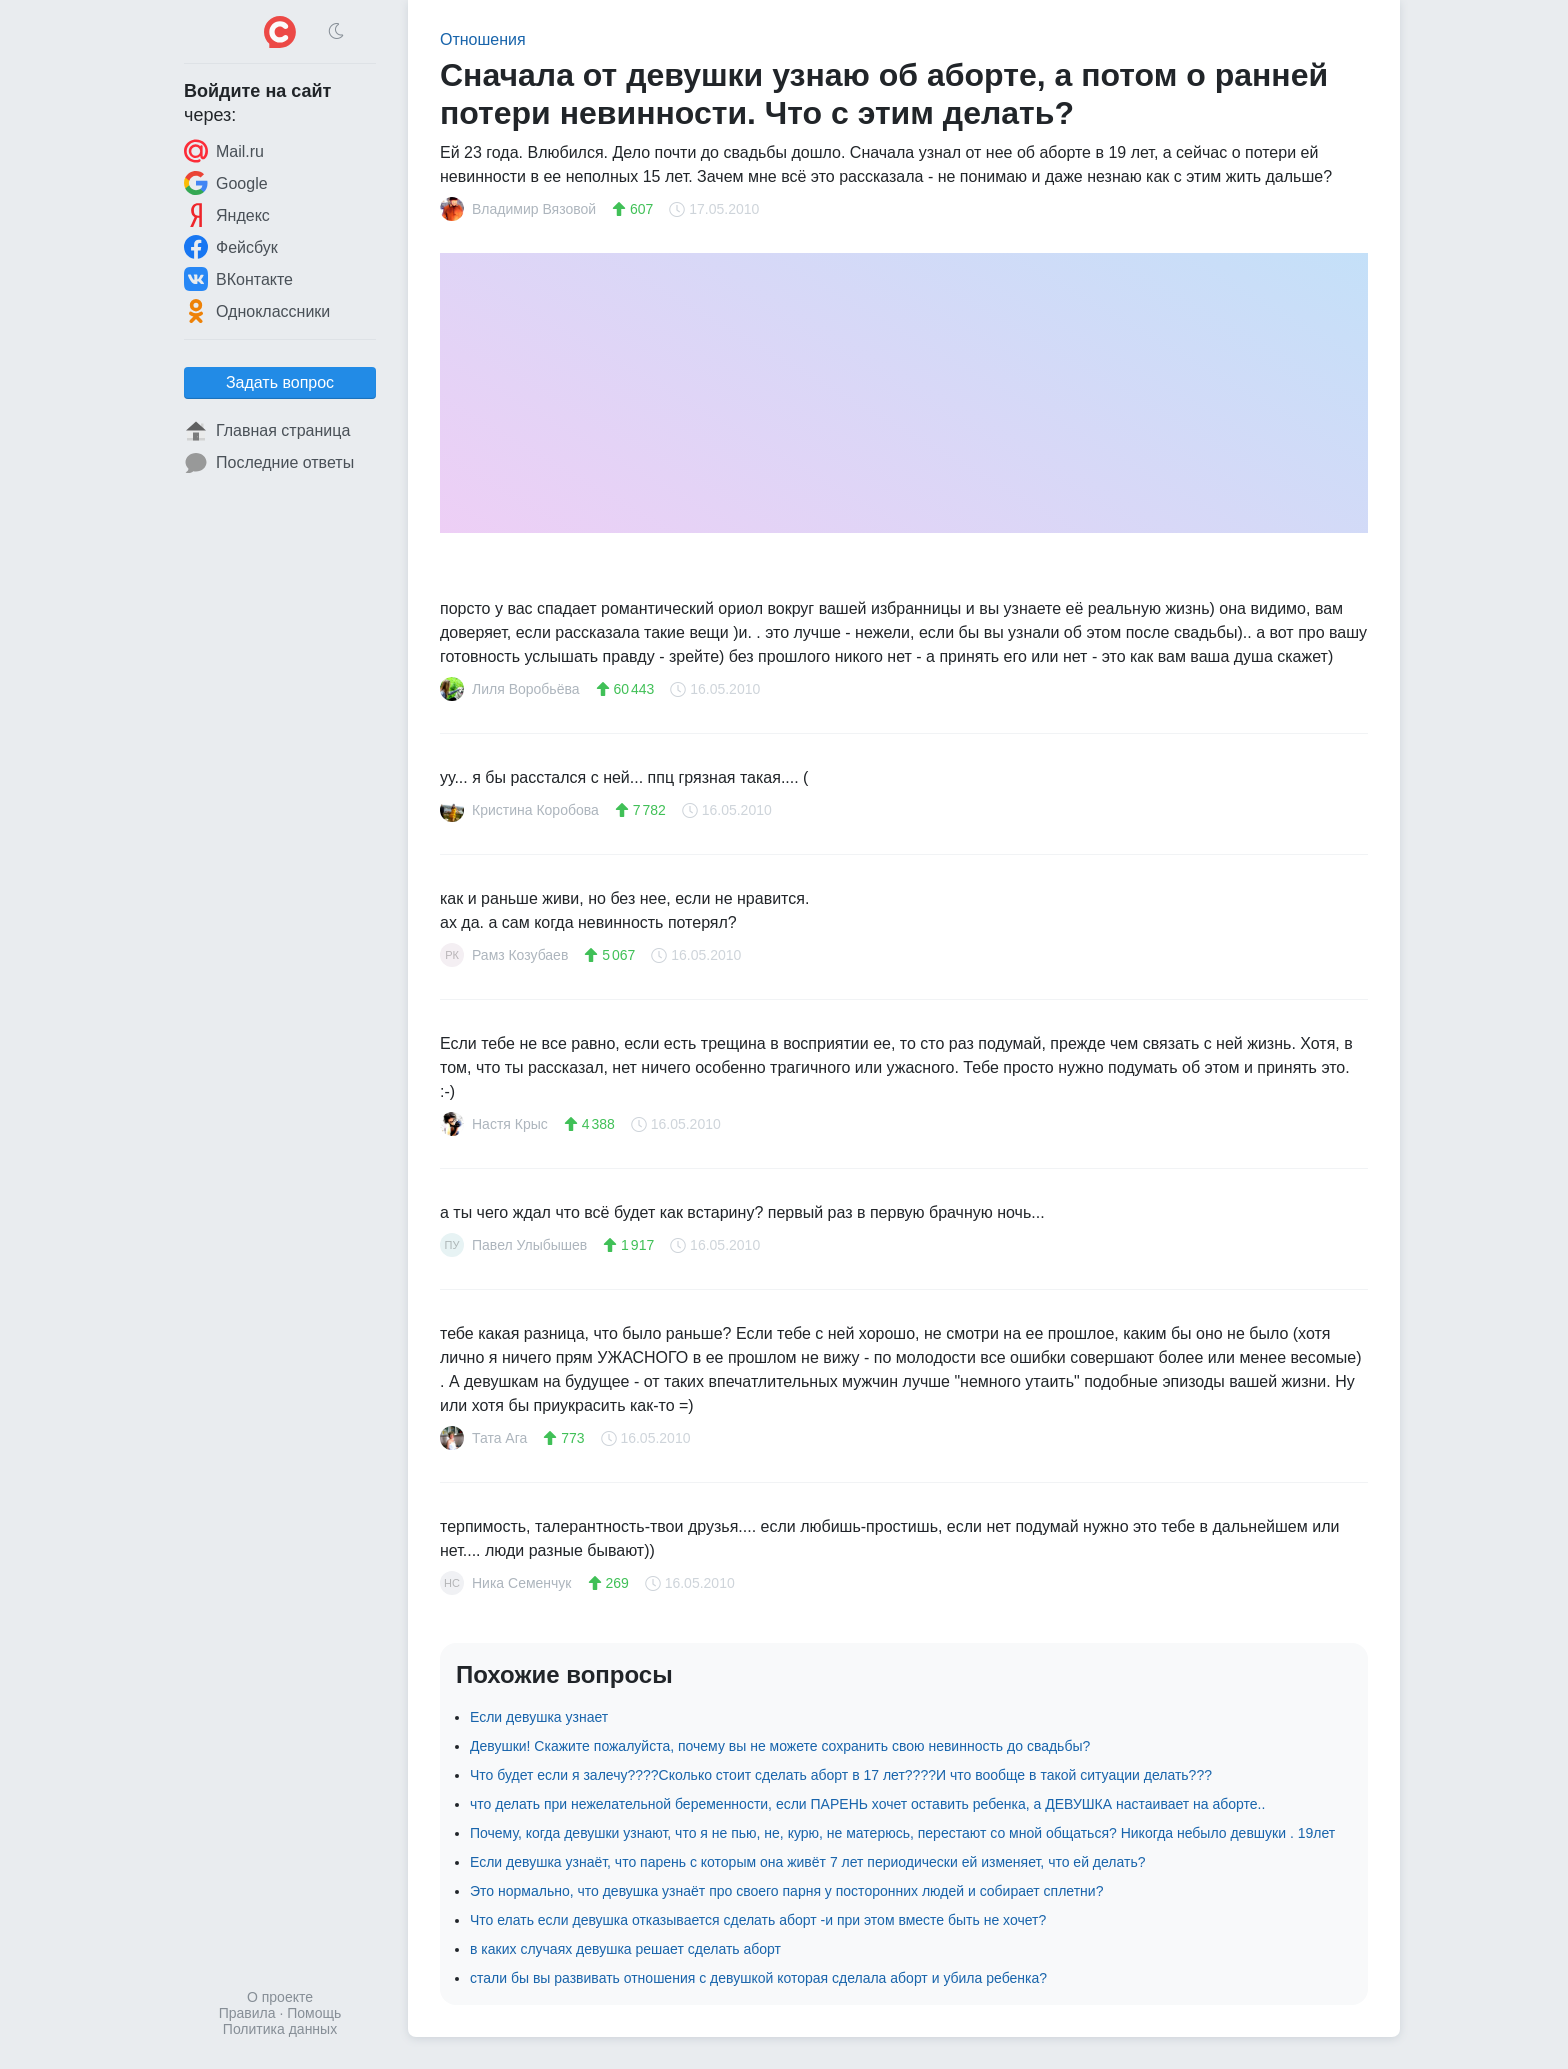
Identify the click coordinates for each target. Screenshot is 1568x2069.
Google (226, 183)
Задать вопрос (280, 382)
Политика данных (280, 2029)
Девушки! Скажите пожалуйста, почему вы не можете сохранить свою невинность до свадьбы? (780, 1746)
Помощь (314, 2013)
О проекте (280, 1997)
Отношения (483, 39)
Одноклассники (257, 311)
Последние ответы (269, 463)
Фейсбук (231, 247)
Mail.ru (224, 151)
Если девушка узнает (539, 1717)
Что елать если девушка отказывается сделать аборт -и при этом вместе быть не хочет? (758, 1920)
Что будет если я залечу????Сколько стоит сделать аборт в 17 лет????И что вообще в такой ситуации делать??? (841, 1775)
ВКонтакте (238, 279)
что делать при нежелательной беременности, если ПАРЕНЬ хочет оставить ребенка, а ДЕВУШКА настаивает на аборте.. (867, 1804)
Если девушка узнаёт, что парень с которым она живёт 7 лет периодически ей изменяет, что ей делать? (807, 1862)
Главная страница (267, 431)
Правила (247, 2013)
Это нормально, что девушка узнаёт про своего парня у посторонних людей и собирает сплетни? (786, 1891)
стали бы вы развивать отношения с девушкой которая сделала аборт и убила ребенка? (758, 1978)
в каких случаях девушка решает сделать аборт (625, 1949)
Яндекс (227, 215)
